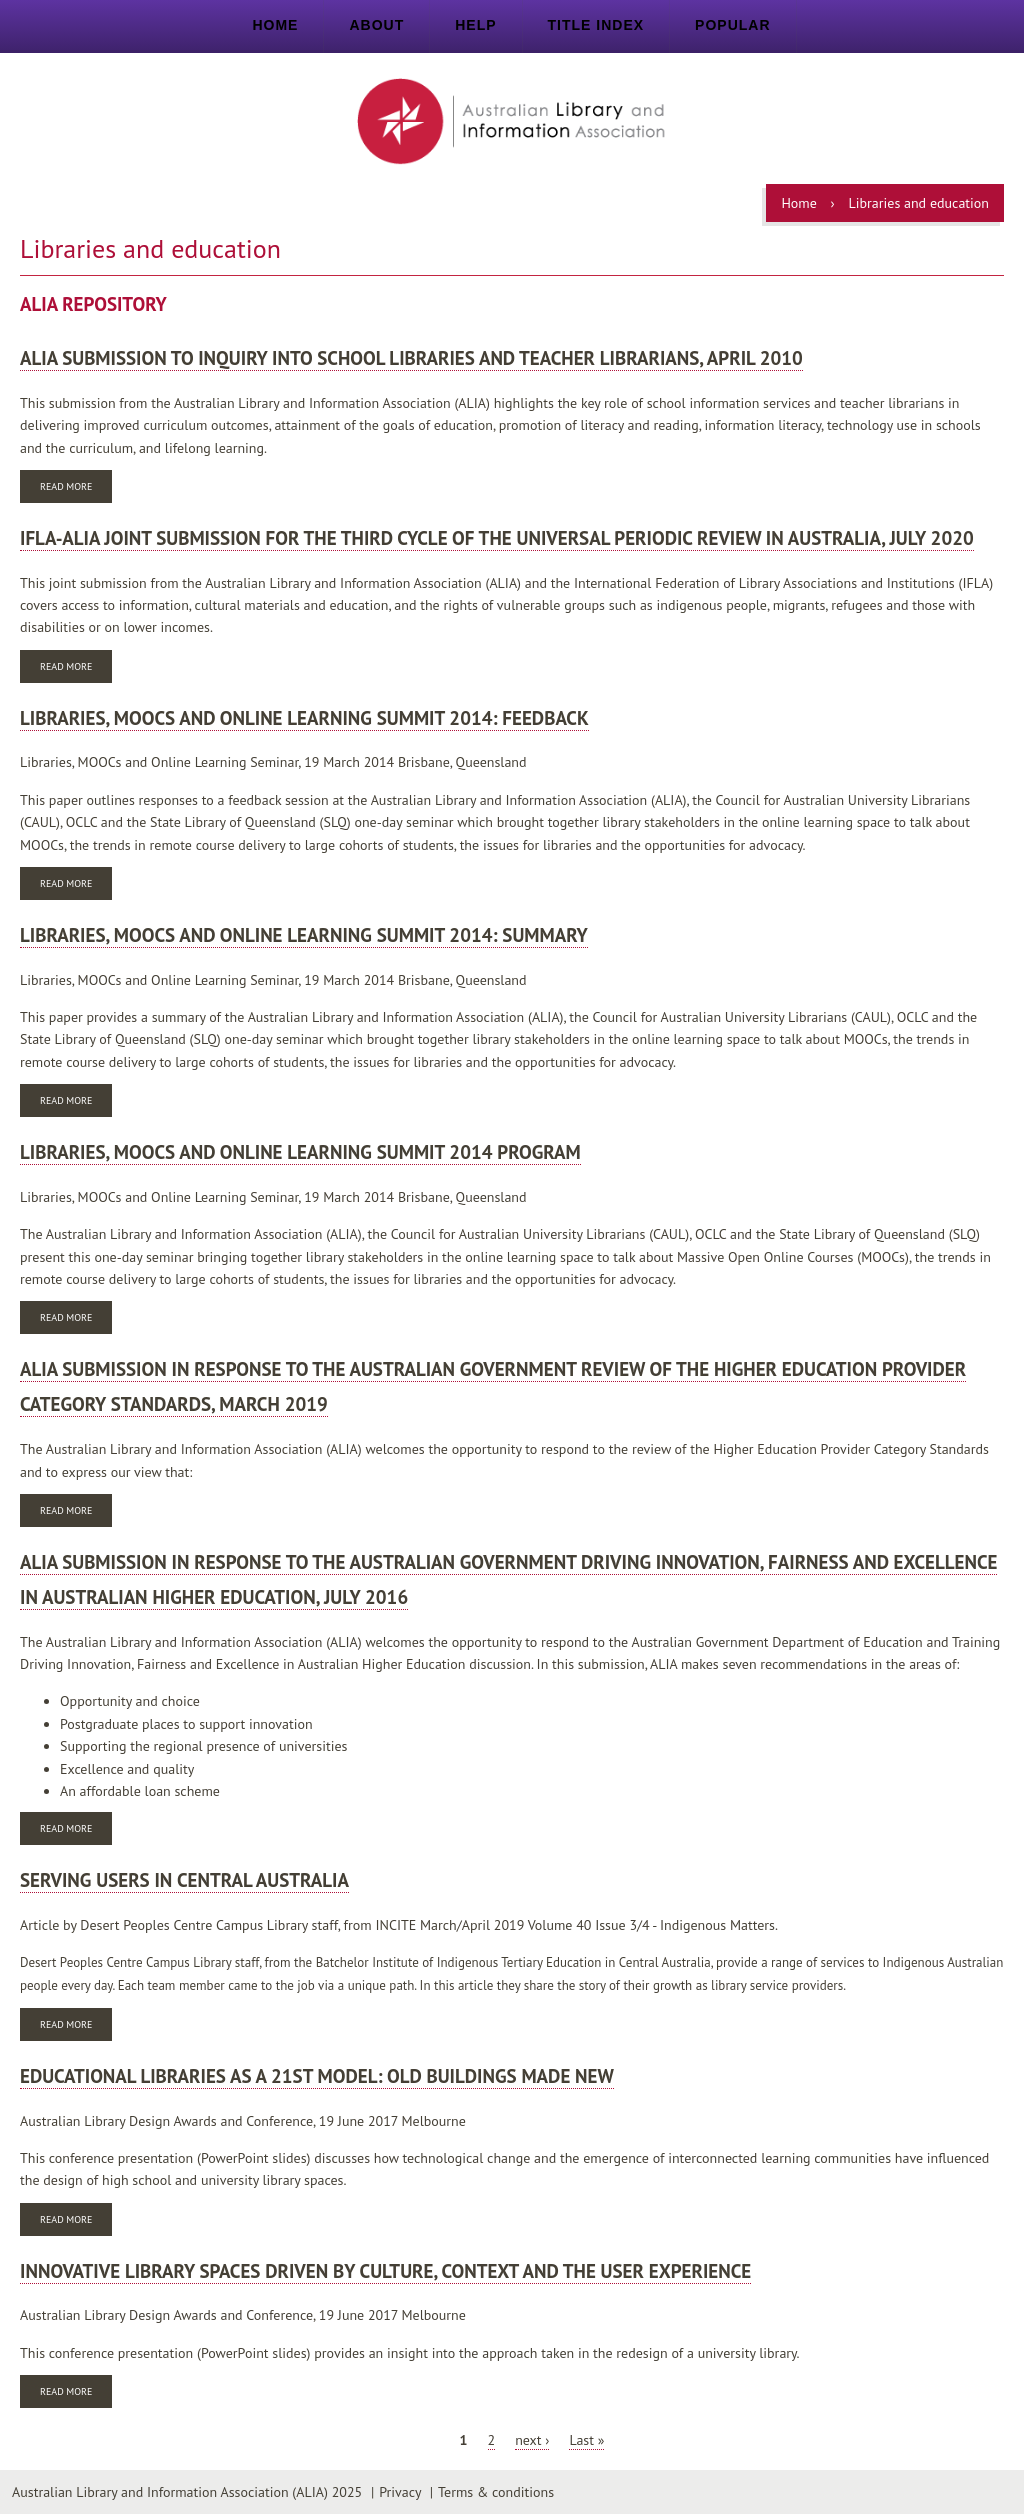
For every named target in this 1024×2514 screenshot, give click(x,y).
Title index (596, 25)
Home (275, 25)
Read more (76, 488)
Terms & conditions (496, 2492)
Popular (732, 25)
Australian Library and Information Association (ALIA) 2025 (187, 2492)
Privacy (400, 2492)
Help (475, 25)
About (376, 25)
